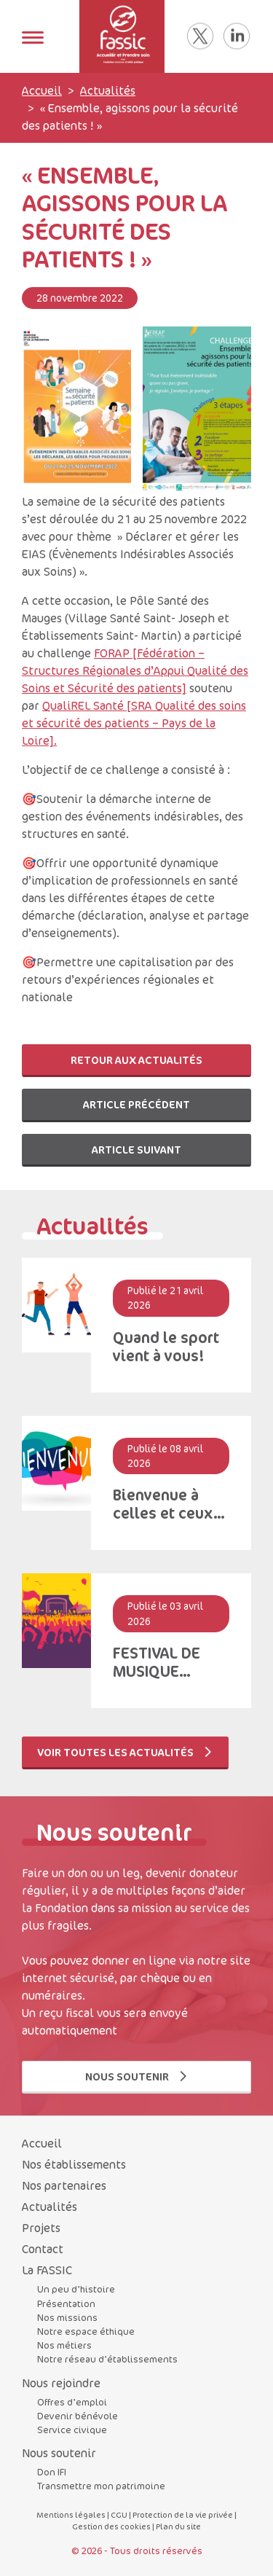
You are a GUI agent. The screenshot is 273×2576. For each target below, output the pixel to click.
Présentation (66, 2303)
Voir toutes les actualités (125, 1752)
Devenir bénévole (77, 2415)
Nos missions (67, 2317)
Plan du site (178, 2526)
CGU (119, 2514)
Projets (41, 2228)
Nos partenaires (64, 2185)
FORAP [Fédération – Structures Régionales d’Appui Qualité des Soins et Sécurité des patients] (135, 670)
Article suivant (136, 1149)
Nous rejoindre (61, 2383)
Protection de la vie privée (182, 2514)
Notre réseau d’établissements (107, 2358)
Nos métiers (64, 2345)
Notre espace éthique (86, 2331)
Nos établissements (74, 2164)
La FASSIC (47, 2270)
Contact (42, 2249)
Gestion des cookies (111, 2526)
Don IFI (51, 2471)
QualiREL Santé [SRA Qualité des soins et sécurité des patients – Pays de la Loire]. (134, 722)
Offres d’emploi (72, 2401)
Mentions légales (71, 2514)
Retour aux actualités (136, 1060)
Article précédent (136, 1104)
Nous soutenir (137, 2076)
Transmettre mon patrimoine (101, 2485)
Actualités (107, 90)
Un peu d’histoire (76, 2288)
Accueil (42, 90)
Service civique (72, 2429)
